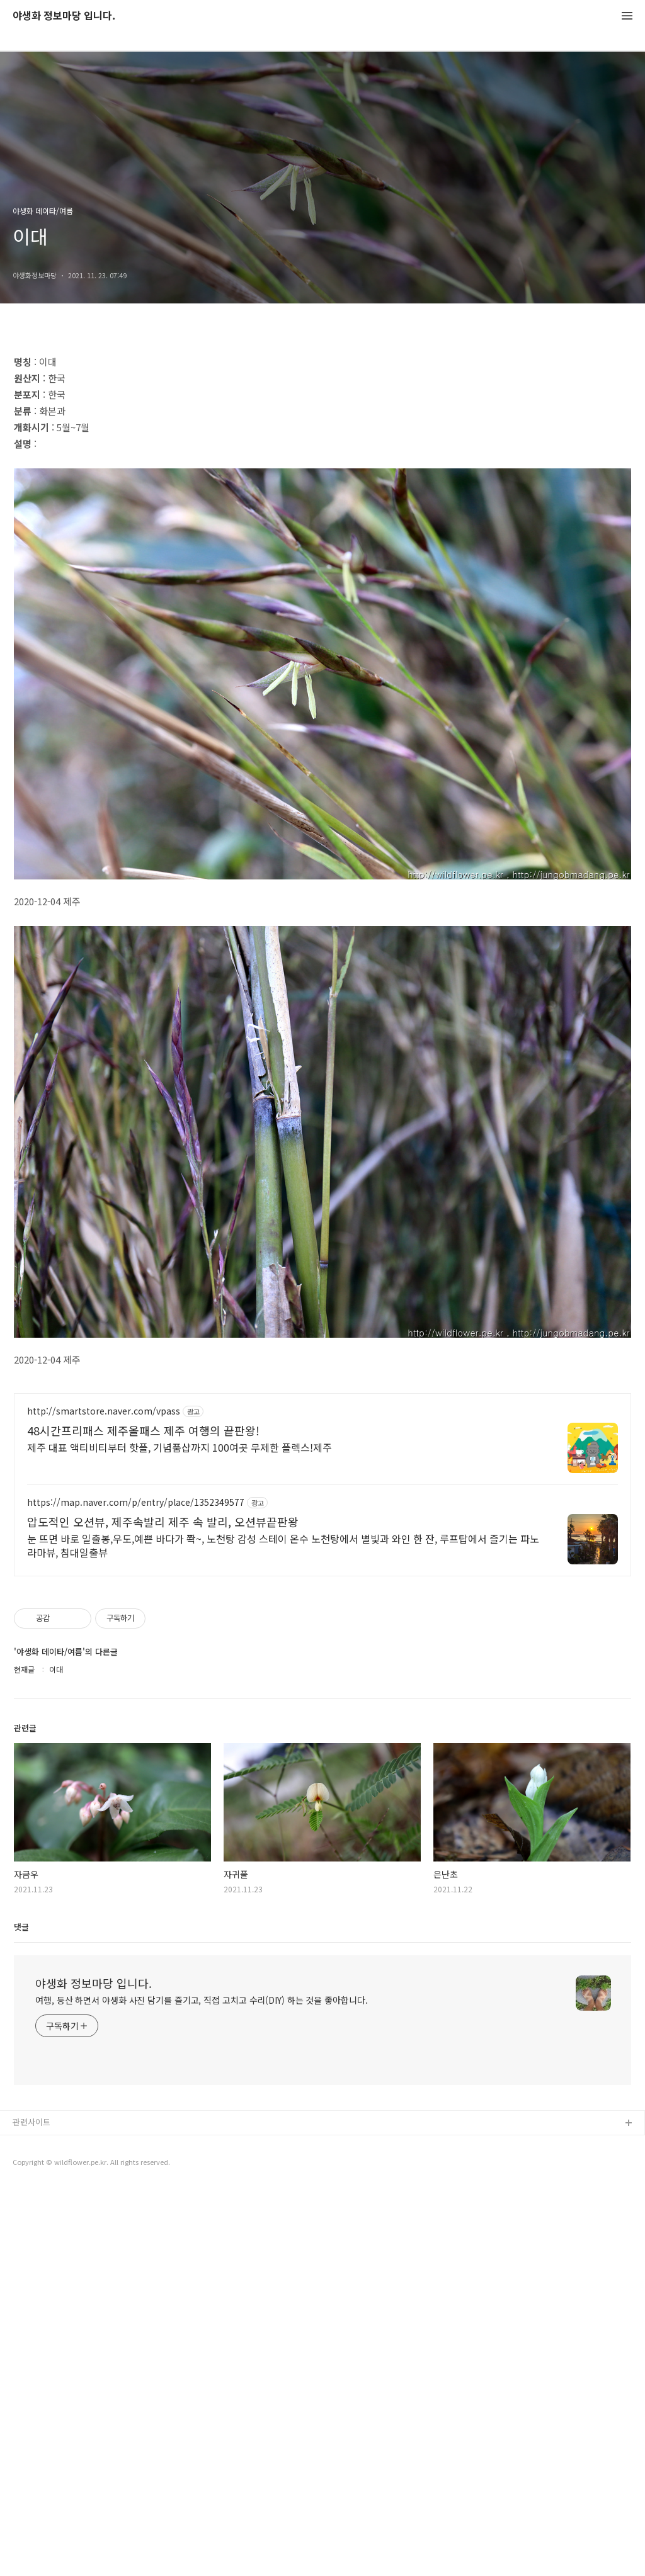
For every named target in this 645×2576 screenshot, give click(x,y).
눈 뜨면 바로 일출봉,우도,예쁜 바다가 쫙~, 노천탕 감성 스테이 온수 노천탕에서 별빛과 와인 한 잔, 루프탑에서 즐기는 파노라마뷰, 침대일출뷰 (283, 1545)
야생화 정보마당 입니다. (64, 16)
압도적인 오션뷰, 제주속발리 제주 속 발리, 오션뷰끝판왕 (163, 1521)
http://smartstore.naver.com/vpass (103, 1411)
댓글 (21, 1927)
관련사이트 (31, 2122)
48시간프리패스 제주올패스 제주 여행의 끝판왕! (143, 1430)
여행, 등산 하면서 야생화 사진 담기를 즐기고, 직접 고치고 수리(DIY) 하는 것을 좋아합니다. (201, 2000)
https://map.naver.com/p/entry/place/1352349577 (135, 1502)
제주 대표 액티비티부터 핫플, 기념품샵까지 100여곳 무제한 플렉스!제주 (179, 1447)
